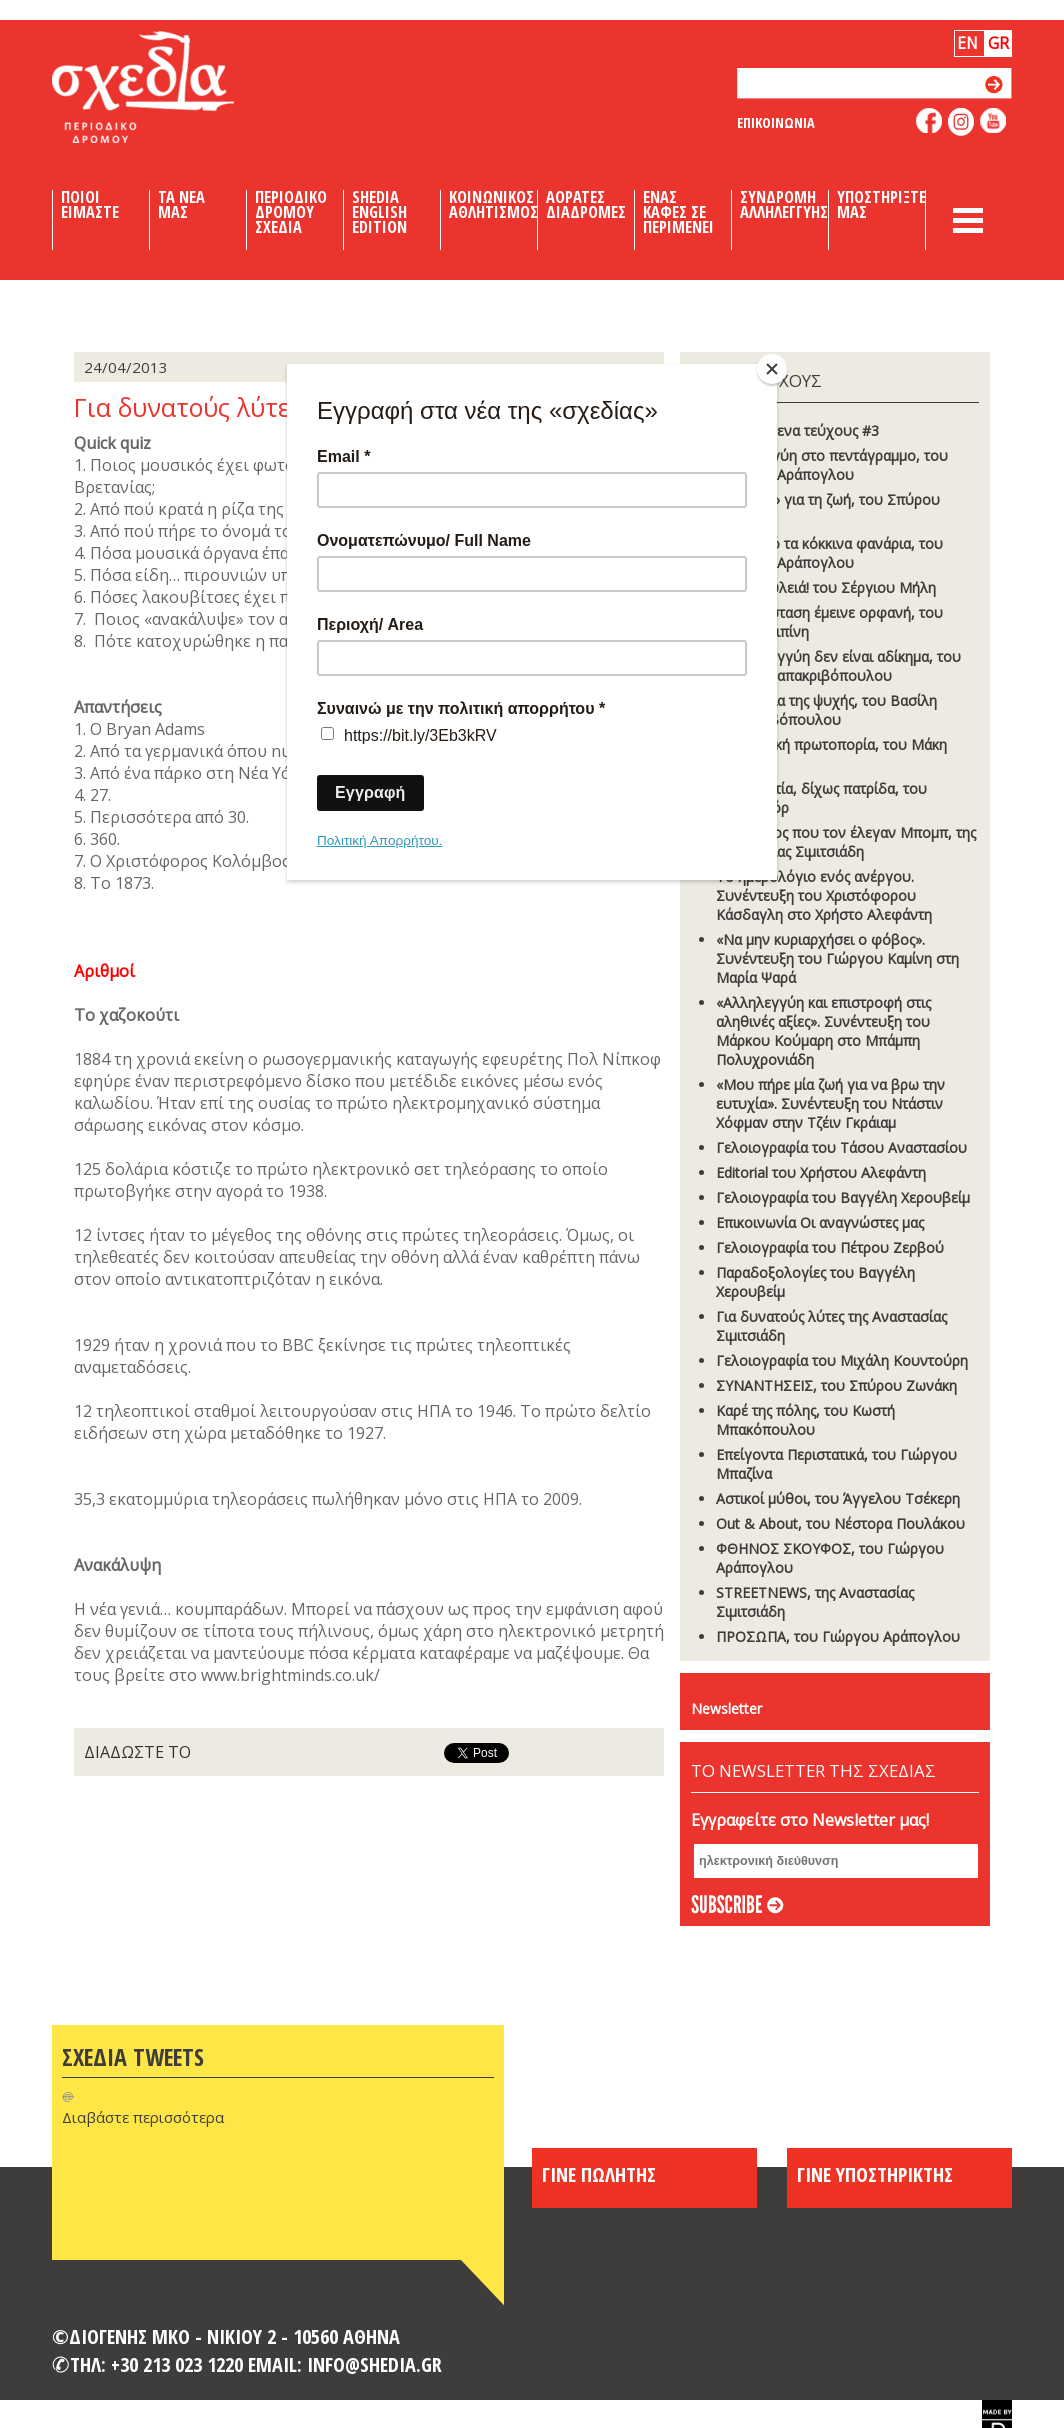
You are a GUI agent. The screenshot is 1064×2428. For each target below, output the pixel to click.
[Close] (772, 369)
